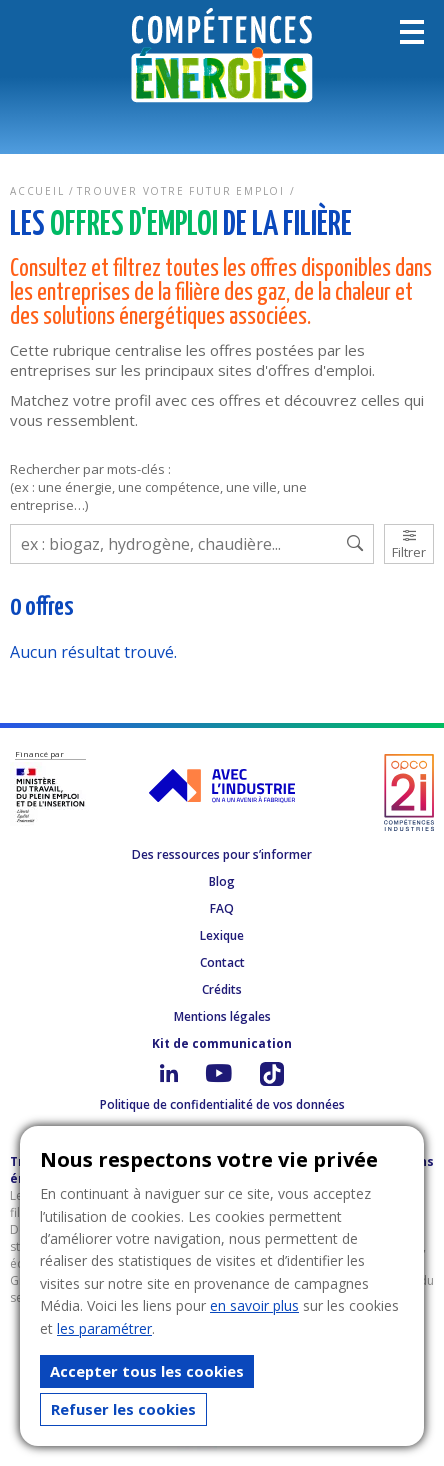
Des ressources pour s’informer (222, 854)
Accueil (37, 191)
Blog (222, 881)
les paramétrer (104, 1328)
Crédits (222, 989)
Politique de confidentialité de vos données (222, 1104)
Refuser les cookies (123, 1409)
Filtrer (409, 545)
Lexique (222, 935)
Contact (222, 962)
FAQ (222, 908)
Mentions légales (222, 1016)
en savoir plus (254, 1305)
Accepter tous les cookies (147, 1371)
